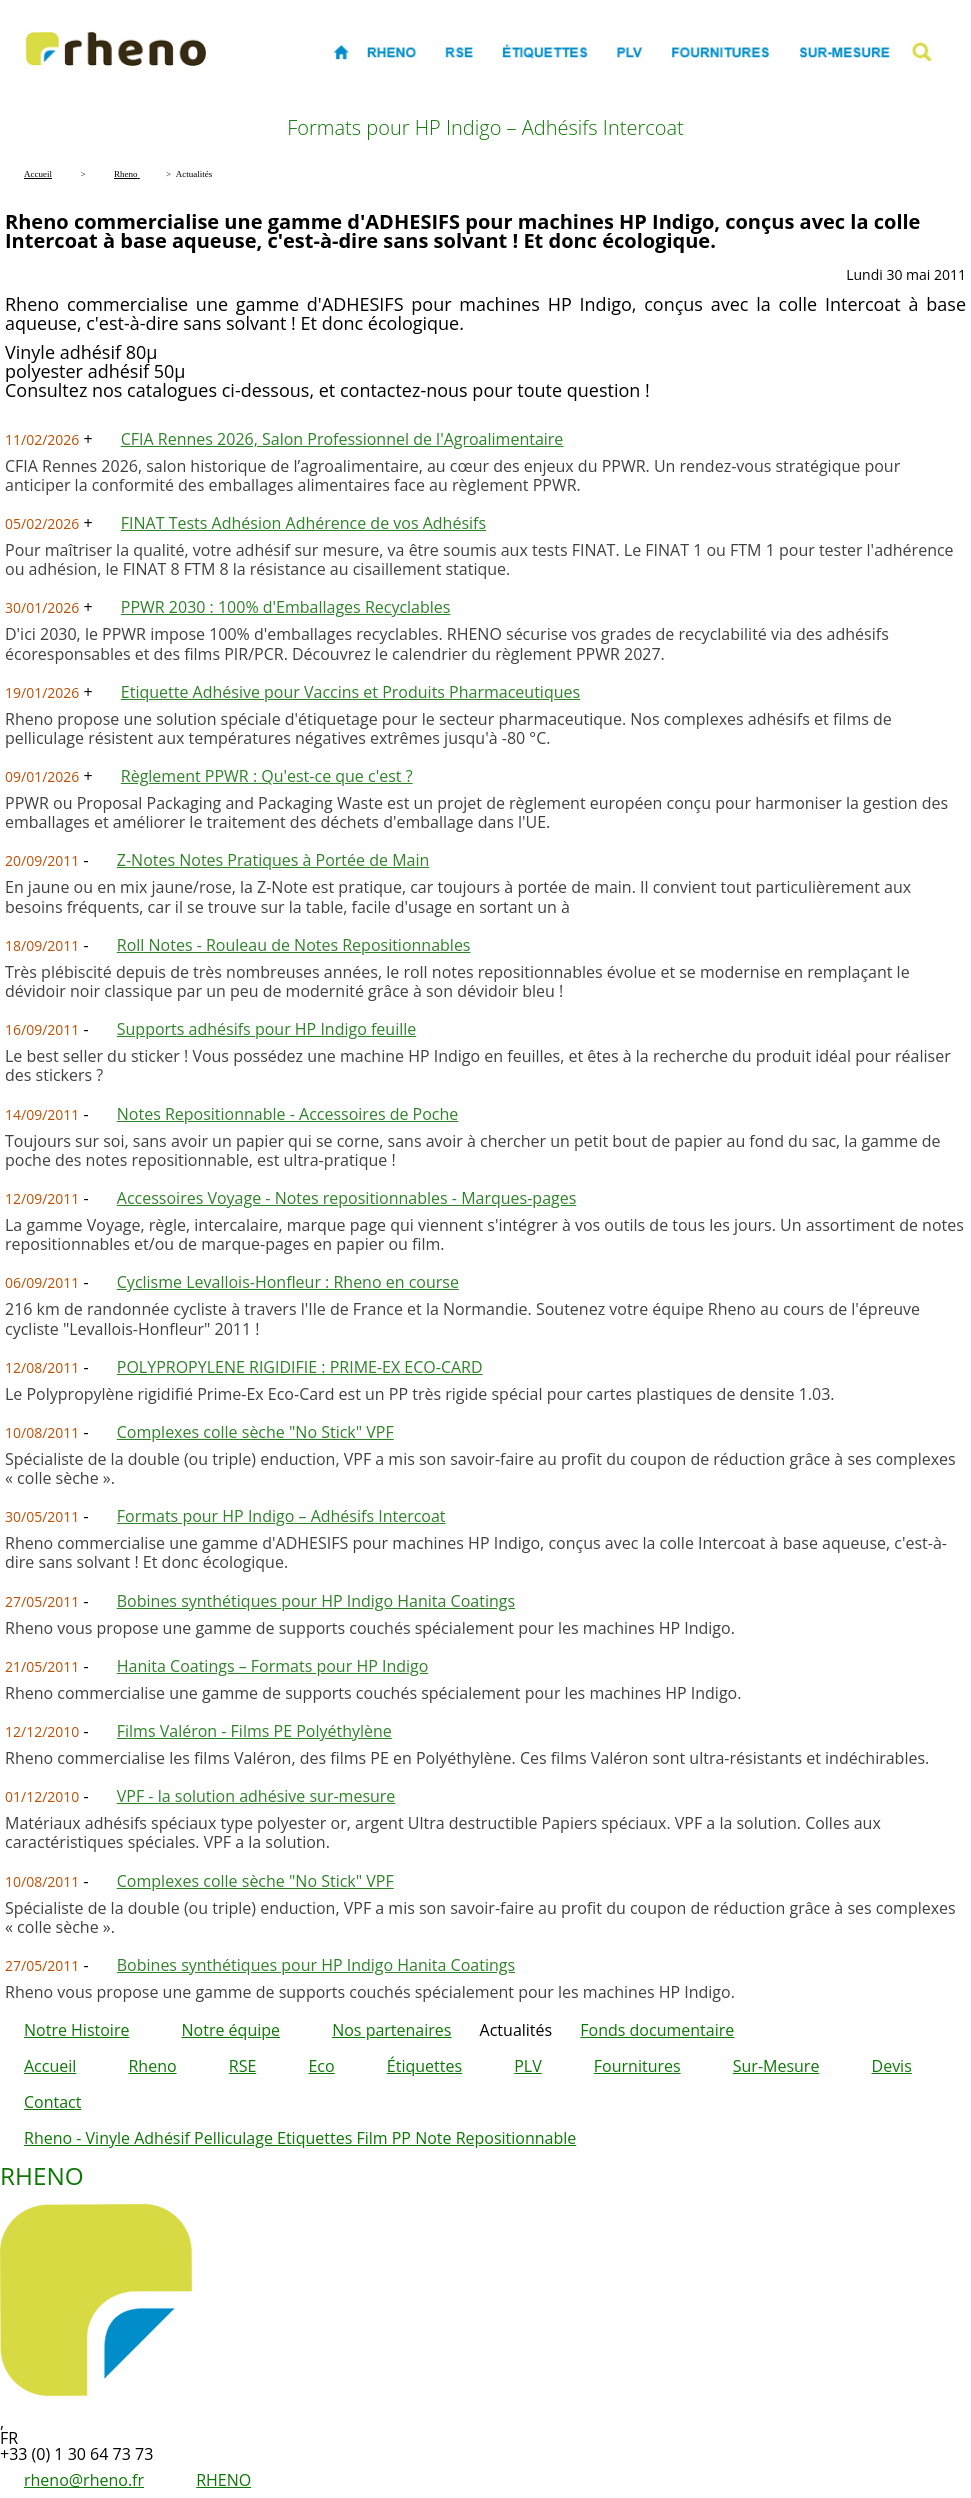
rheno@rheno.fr (84, 2480)
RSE (243, 2066)
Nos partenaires (391, 2030)
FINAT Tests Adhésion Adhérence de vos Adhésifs (303, 523)
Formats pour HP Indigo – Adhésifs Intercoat (281, 1516)
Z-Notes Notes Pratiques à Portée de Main (273, 860)
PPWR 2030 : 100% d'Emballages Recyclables (286, 607)
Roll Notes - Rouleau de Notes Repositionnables (294, 945)
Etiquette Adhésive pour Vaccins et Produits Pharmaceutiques (350, 692)
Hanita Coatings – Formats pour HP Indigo (273, 1666)
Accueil (50, 2066)
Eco (321, 2066)
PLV (528, 2066)
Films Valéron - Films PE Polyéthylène (254, 1731)
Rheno (152, 2066)
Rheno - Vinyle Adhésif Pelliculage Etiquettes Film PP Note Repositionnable (300, 2138)
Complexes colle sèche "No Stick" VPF (255, 1432)
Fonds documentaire (657, 2030)
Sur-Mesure (776, 2066)
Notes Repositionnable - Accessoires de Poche (288, 1114)
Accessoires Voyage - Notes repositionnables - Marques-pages (347, 1198)
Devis (892, 2066)
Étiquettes (424, 2066)
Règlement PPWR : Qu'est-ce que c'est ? (267, 776)
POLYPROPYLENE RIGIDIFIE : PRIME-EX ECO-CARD (300, 1367)
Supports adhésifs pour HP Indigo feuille (266, 1029)
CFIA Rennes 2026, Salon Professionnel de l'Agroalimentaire (342, 439)
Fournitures (637, 2066)
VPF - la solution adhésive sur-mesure (256, 1796)
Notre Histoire (76, 2030)
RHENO (223, 2480)
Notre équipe (231, 2030)
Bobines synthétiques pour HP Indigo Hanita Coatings (316, 1601)
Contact (52, 2102)
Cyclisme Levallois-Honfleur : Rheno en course (288, 1282)
